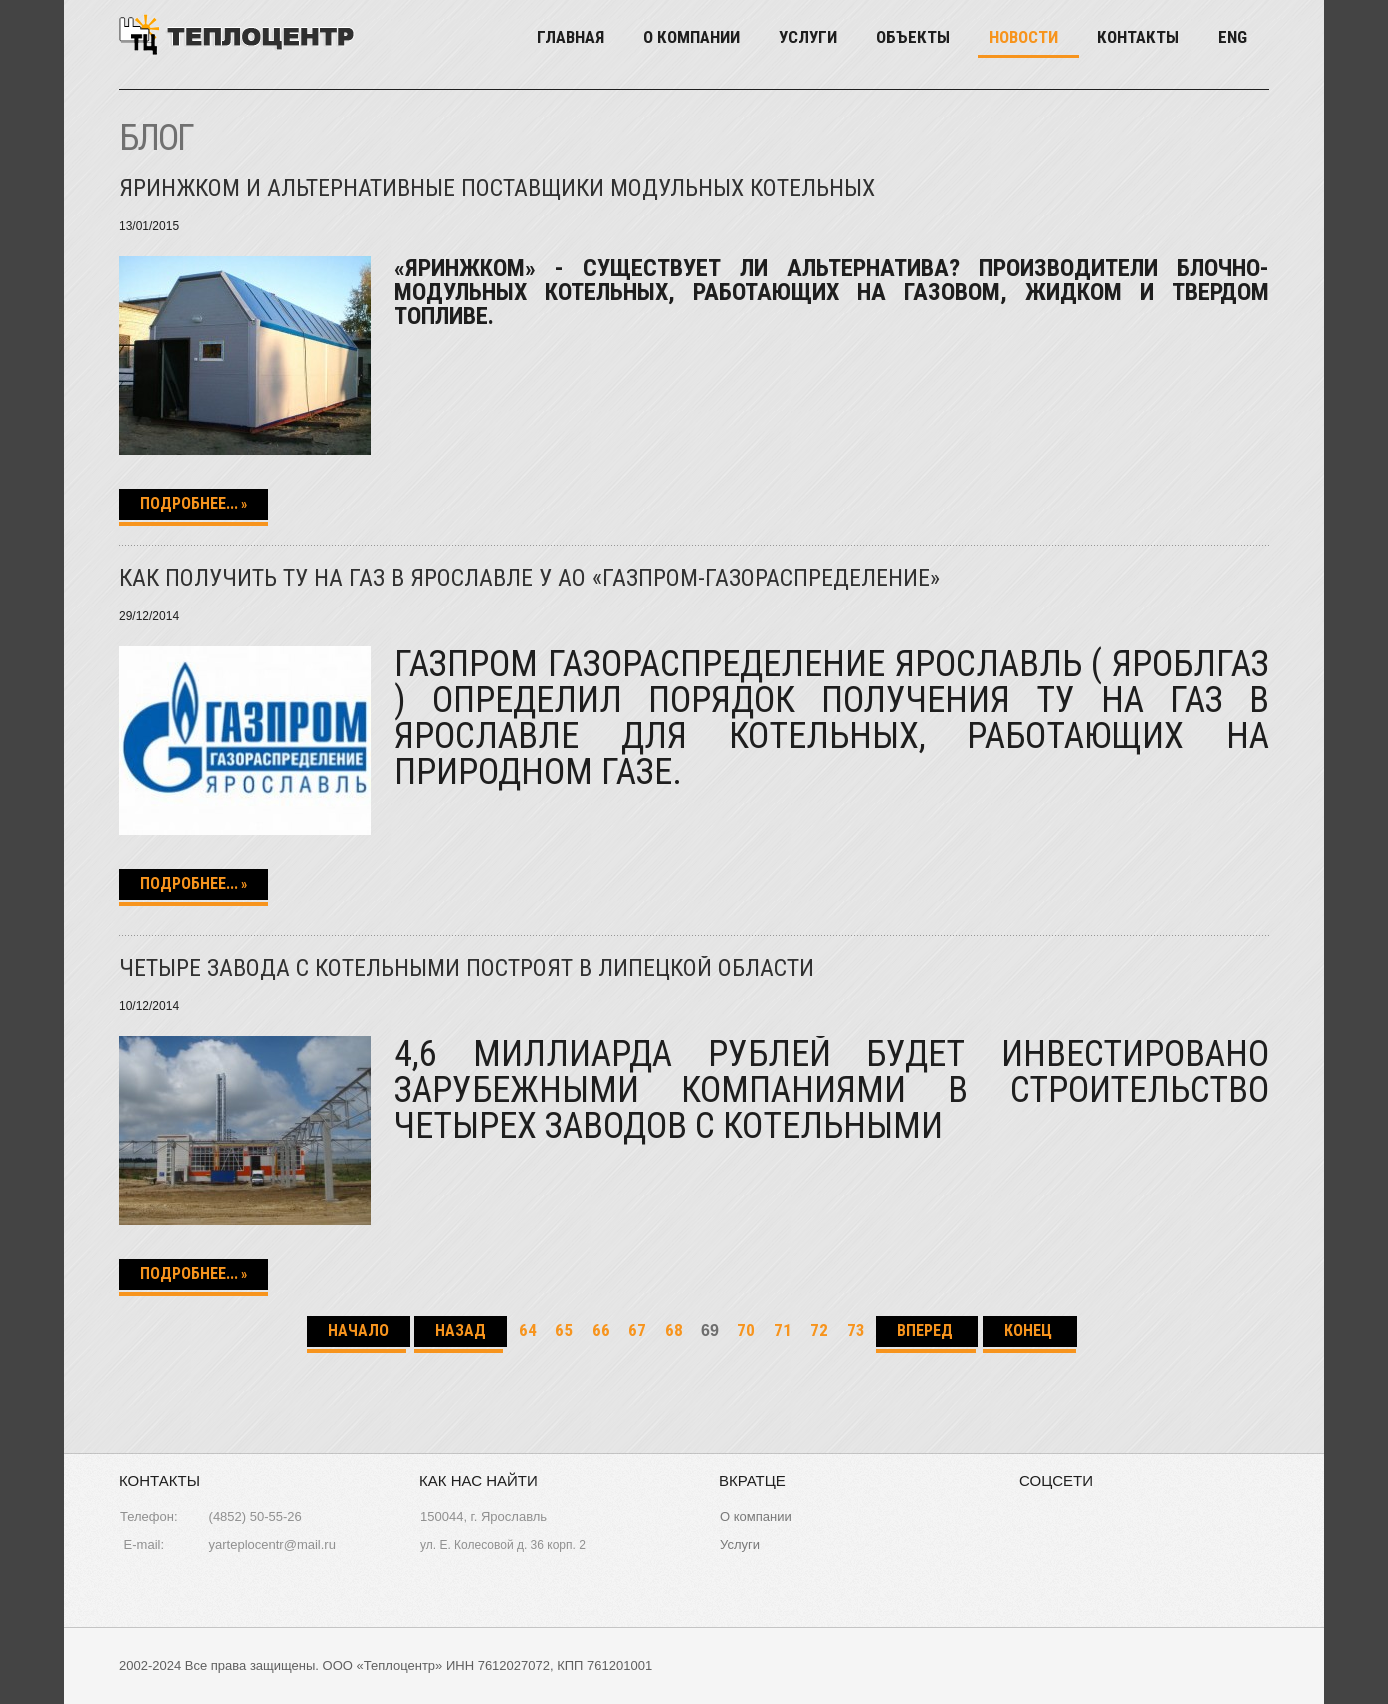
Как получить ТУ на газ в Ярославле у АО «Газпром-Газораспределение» (529, 578)
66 (601, 1330)
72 (819, 1330)
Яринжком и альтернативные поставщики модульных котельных (497, 188)
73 (856, 1330)
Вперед (927, 1330)
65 (564, 1330)
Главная (570, 37)
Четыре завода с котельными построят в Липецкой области (466, 968)
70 (746, 1330)
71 (783, 1330)
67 (637, 1330)
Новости (1023, 37)
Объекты (913, 37)
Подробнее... (189, 503)
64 (528, 1330)
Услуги (808, 37)
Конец (1030, 1330)
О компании (691, 37)
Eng (1232, 37)
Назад (460, 1330)
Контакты (1138, 37)
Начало (358, 1330)
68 (674, 1330)
